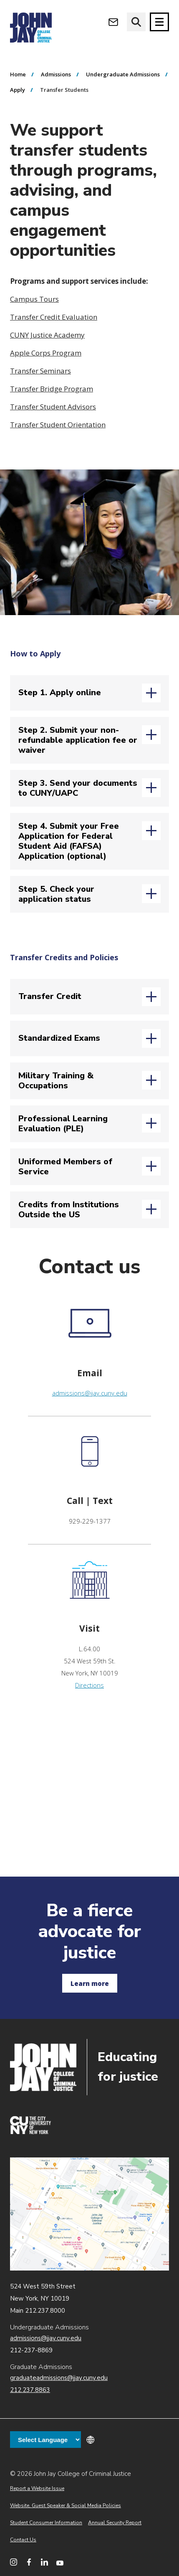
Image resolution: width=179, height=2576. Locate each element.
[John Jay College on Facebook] (29, 2562)
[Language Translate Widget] (45, 2439)
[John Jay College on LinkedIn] (44, 2562)
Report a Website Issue (37, 2488)
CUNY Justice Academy (47, 335)
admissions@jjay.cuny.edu (89, 1393)
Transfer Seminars (40, 371)
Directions (89, 1685)
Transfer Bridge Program (51, 389)
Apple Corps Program (45, 353)
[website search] (136, 22)
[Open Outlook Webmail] (113, 22)
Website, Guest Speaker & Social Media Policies (65, 2505)
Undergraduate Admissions (123, 74)
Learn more (90, 1983)
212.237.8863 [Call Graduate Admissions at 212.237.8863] (30, 2390)
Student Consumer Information (46, 2522)
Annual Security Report (114, 2522)
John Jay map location (89, 2214)
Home (18, 74)
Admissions (56, 74)
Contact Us (23, 2539)
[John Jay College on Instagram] (13, 2562)
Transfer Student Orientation (58, 424)
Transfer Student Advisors (53, 406)
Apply (17, 89)
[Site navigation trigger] (159, 22)
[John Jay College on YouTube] (59, 2562)
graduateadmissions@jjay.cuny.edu (59, 2378)
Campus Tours (34, 299)
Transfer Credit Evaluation (53, 317)
